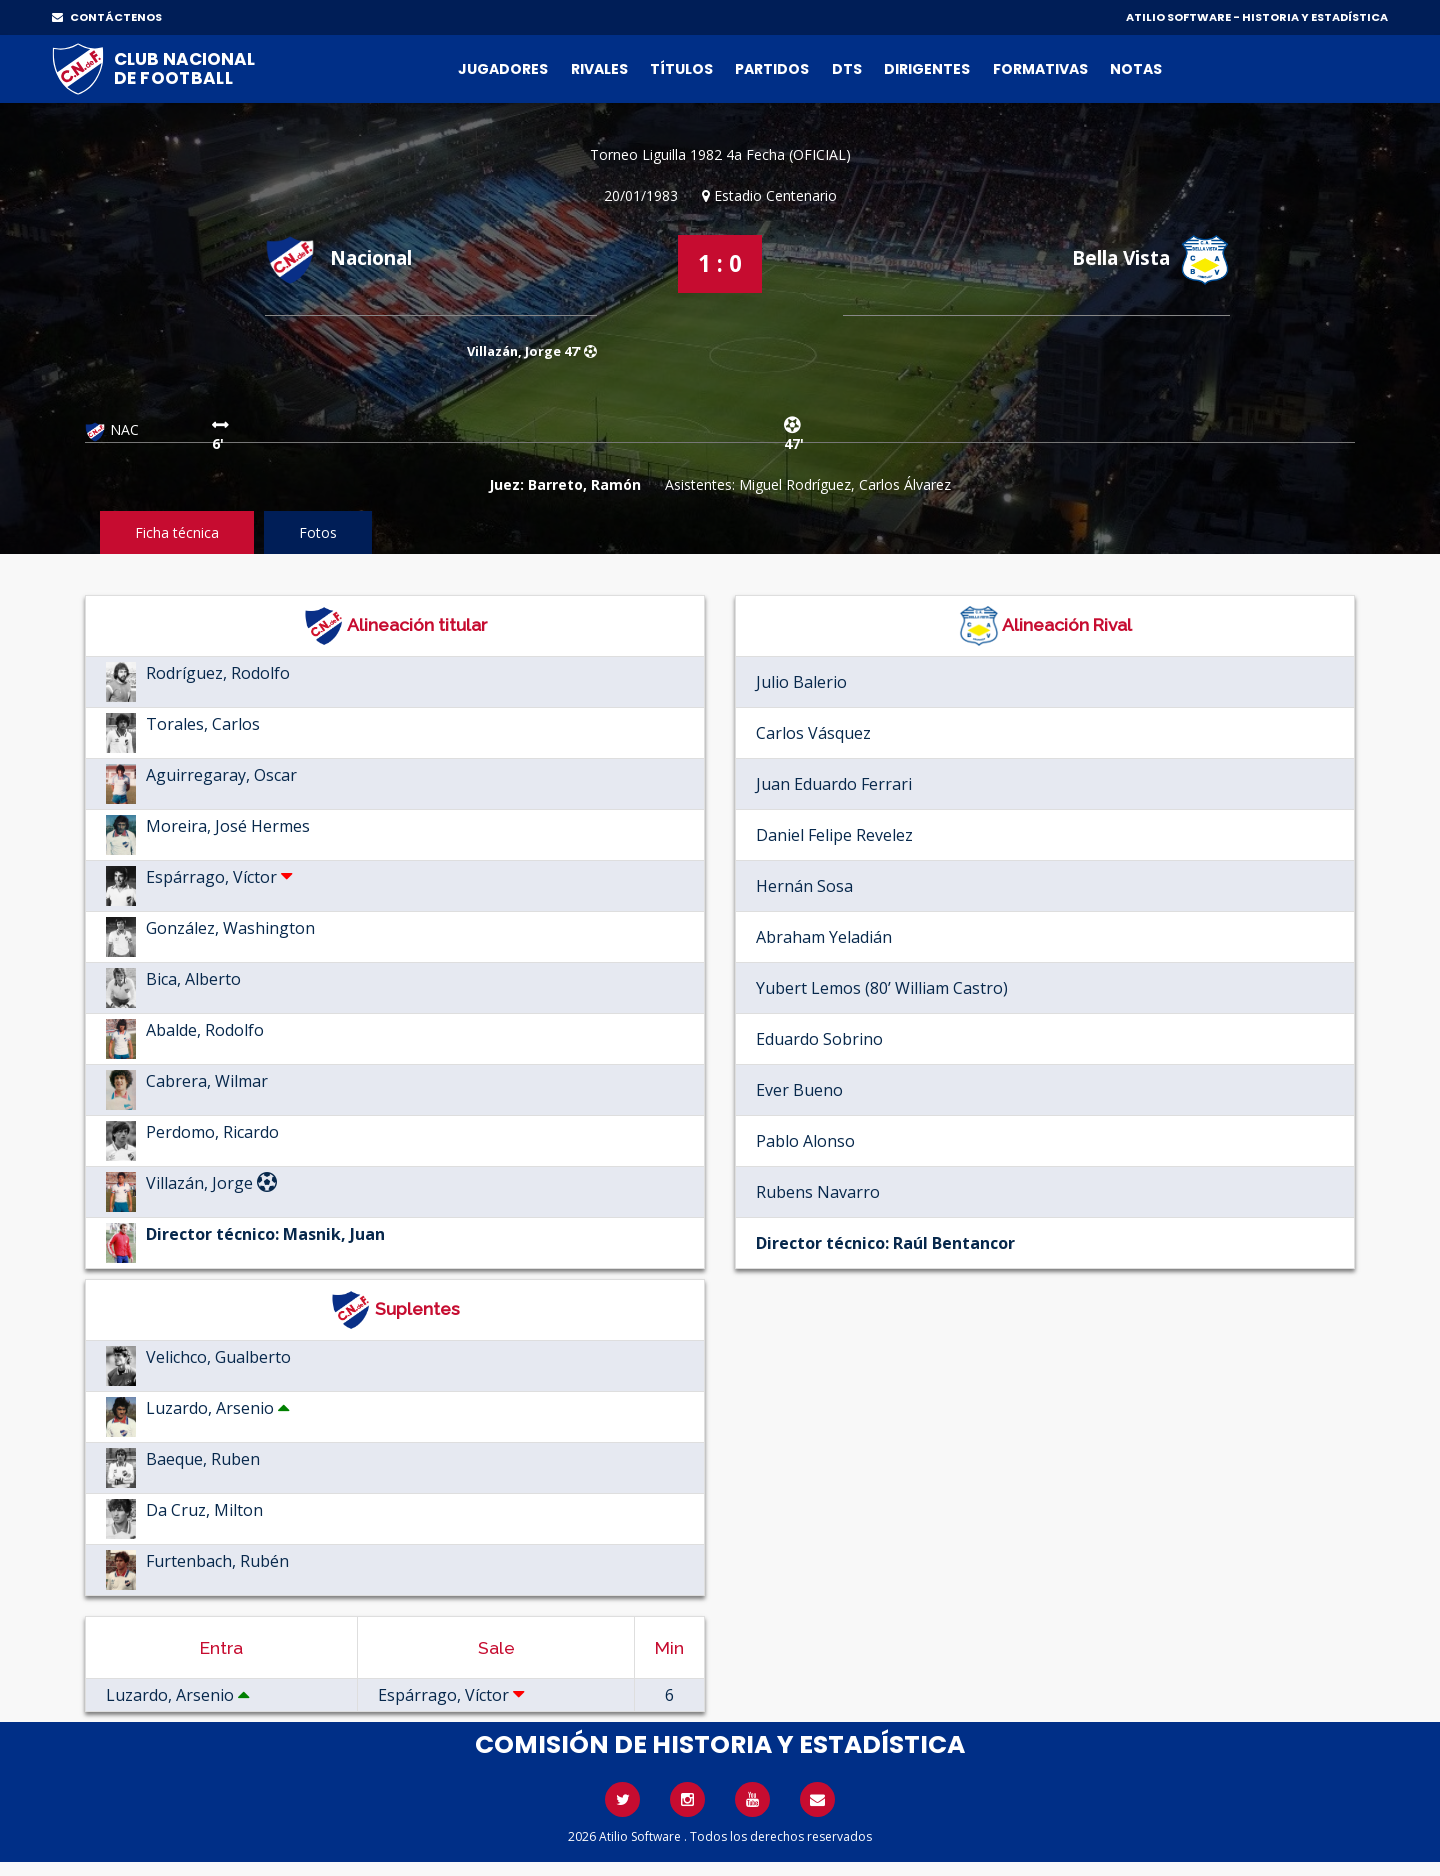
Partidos (772, 69)
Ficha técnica (177, 532)
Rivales (599, 69)
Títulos (681, 69)
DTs (847, 69)
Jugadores (503, 69)
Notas (1136, 69)
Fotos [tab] (318, 532)
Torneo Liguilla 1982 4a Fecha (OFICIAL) (720, 154)
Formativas (1040, 69)
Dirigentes (927, 69)
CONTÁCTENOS (107, 17)
